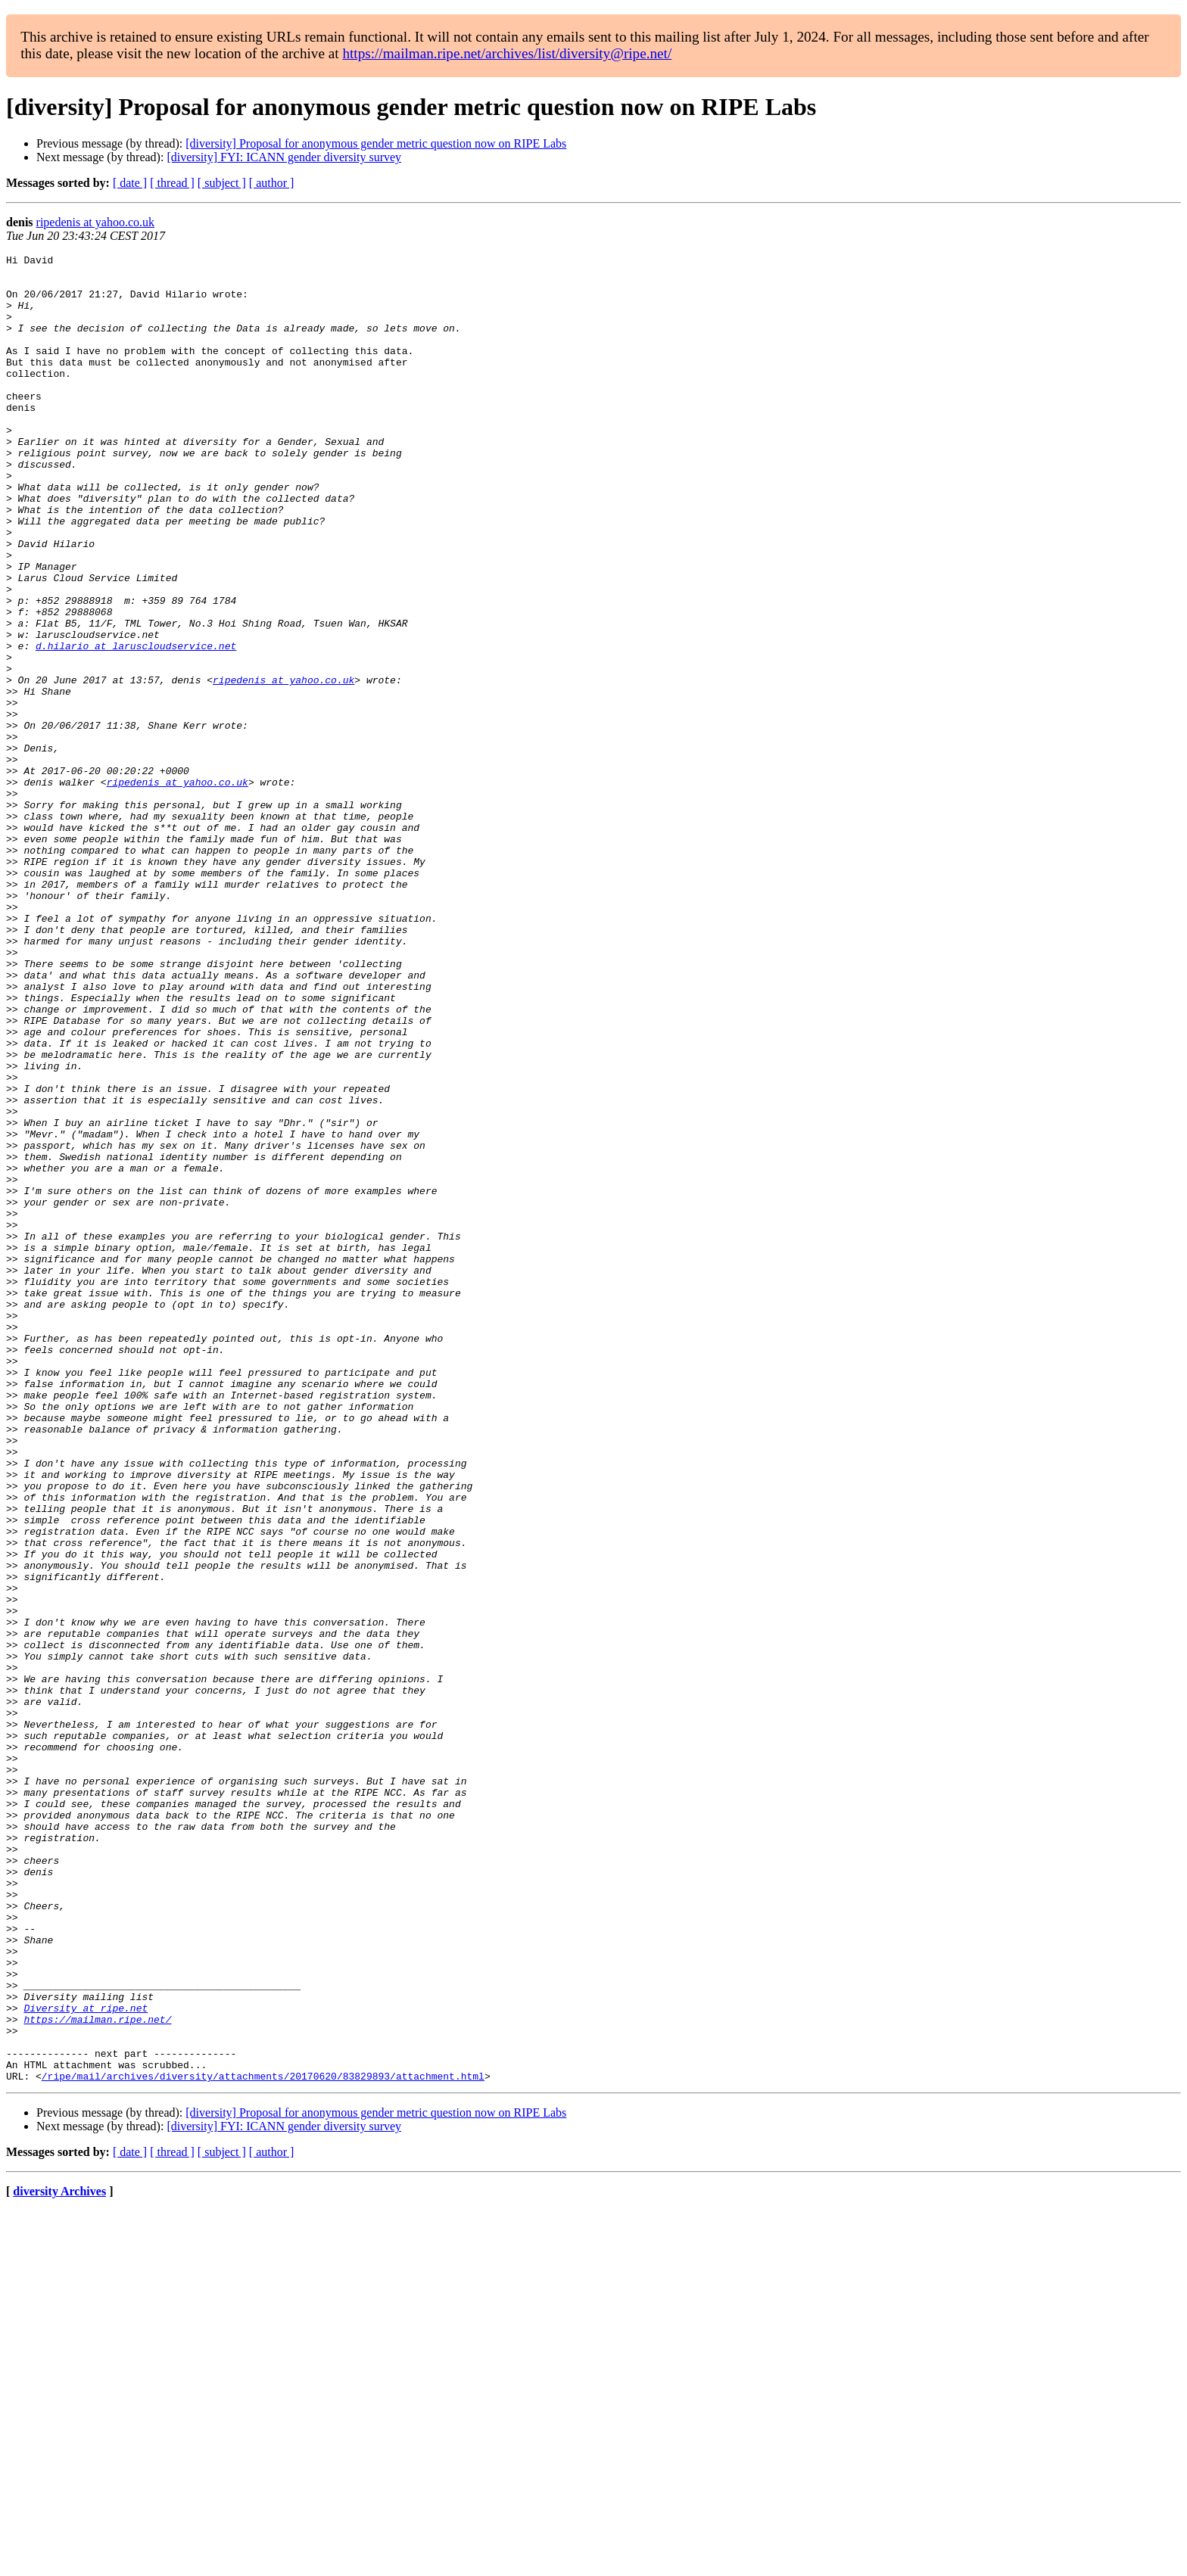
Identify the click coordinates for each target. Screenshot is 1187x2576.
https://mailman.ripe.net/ (97, 2373)
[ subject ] (222, 182)
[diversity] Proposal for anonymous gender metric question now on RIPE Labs (375, 143)
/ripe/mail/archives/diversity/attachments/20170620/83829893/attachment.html (263, 2441)
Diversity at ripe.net (85, 2359)
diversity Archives (59, 2556)
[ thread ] (172, 182)
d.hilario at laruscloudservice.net (136, 725)
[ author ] (271, 182)
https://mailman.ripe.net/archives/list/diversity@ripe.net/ (506, 53)
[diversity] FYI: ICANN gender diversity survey (284, 157)
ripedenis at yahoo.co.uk (95, 222)
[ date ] (130, 182)
